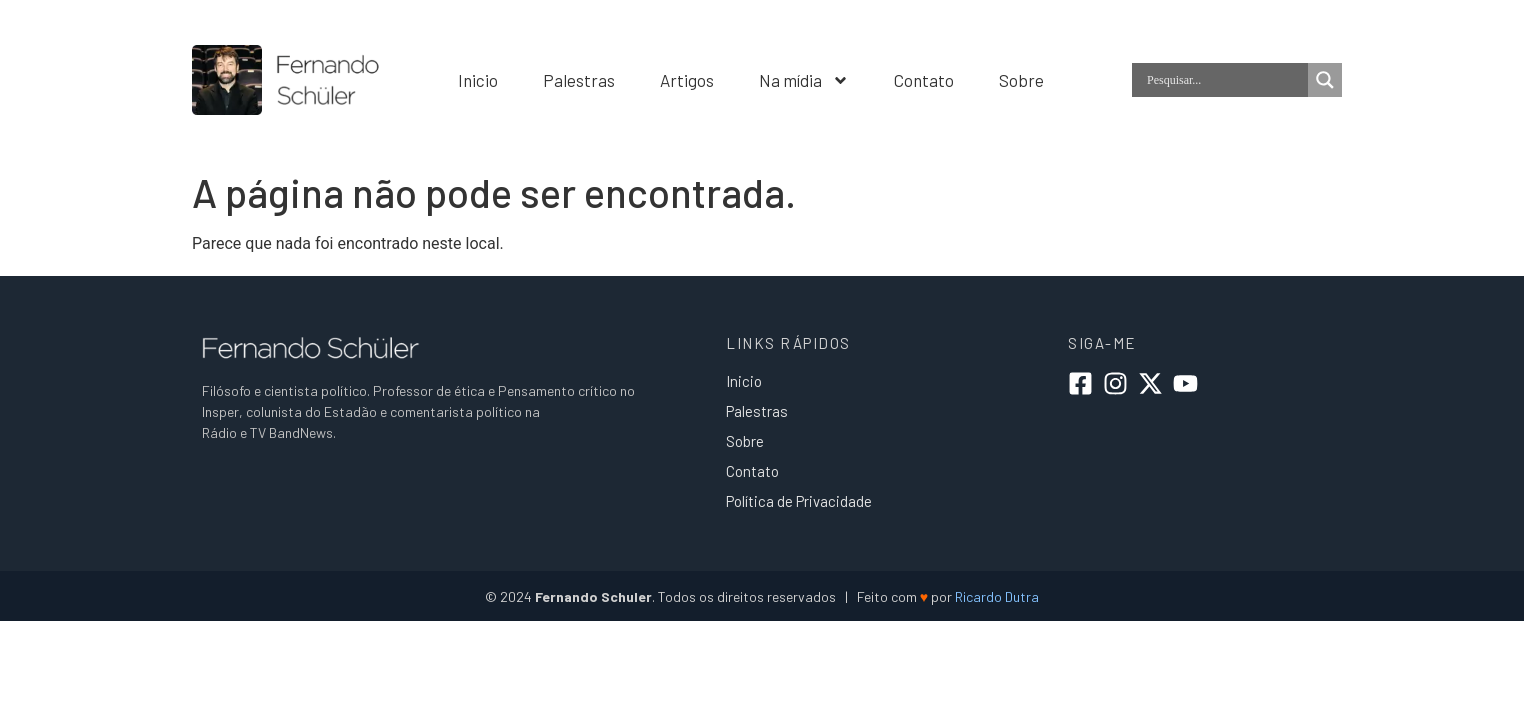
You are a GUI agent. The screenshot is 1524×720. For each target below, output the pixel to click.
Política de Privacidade (799, 501)
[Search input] (1225, 80)
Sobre (1021, 80)
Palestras (579, 80)
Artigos (687, 80)
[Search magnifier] (1325, 80)
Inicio (478, 80)
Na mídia (804, 80)
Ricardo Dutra (997, 596)
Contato (924, 80)
